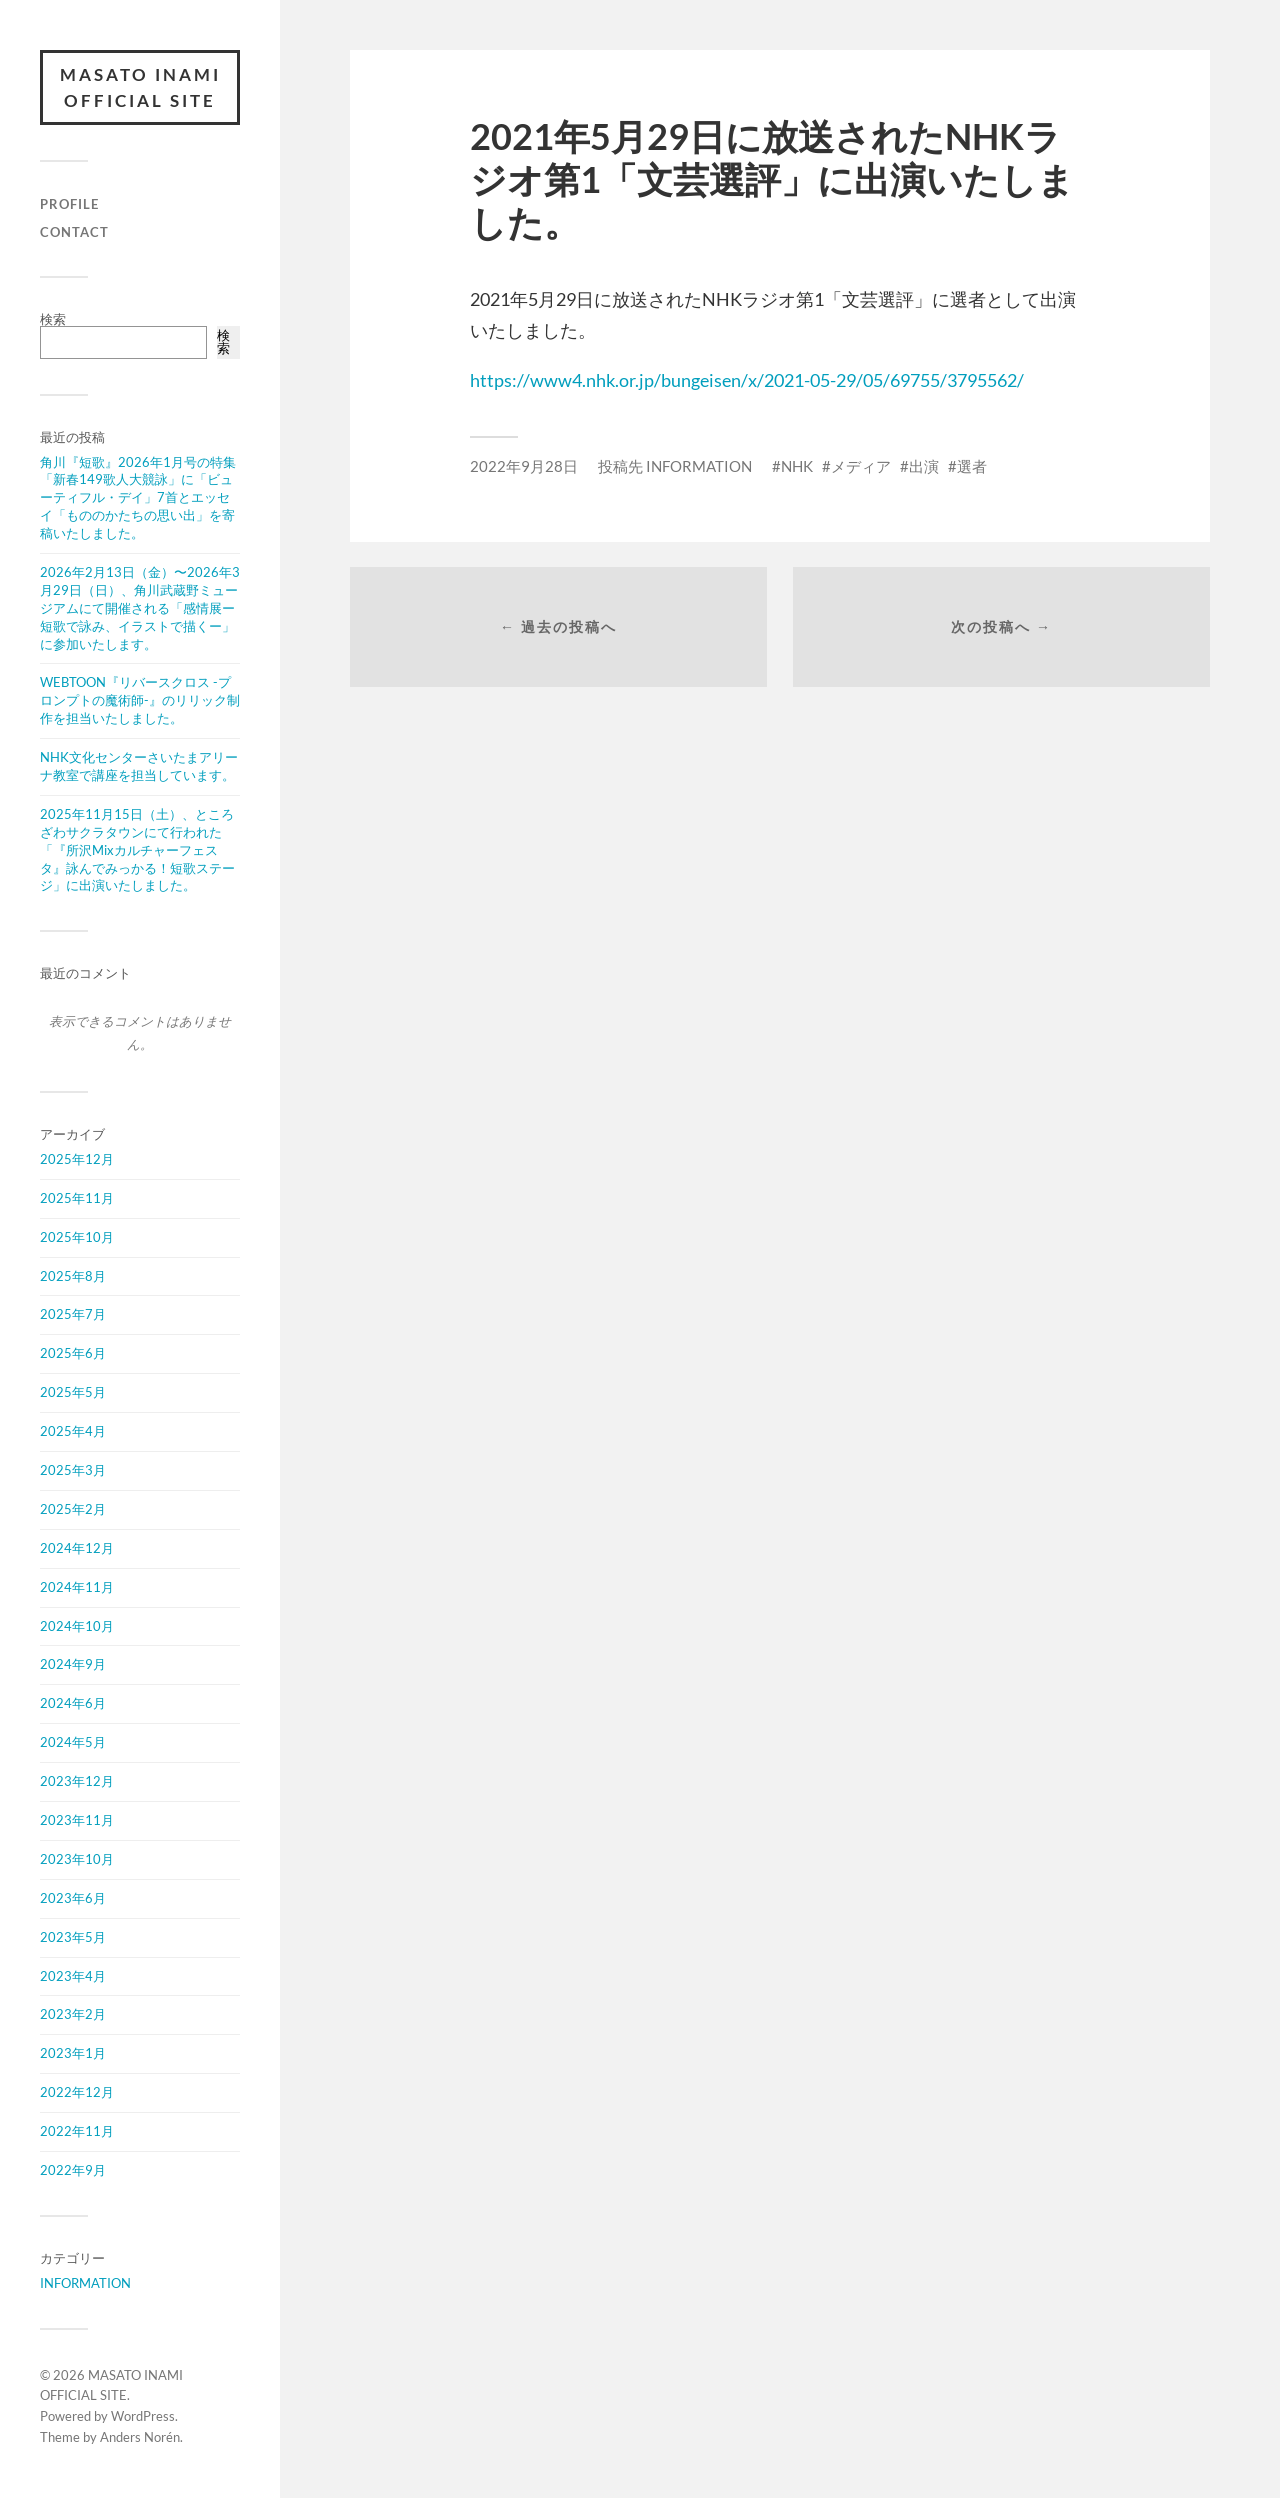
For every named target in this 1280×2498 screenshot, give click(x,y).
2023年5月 (73, 1937)
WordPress (143, 2416)
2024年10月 (77, 1626)
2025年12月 (77, 1159)
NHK (797, 466)
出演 (924, 466)
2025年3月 (73, 1470)
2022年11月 (77, 2131)
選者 (972, 466)
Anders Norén (140, 2437)
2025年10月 (77, 1237)
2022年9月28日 (524, 466)
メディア (861, 466)
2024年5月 (73, 1742)
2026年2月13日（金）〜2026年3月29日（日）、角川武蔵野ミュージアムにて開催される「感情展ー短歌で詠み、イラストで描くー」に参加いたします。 (140, 608)
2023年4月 (73, 1976)
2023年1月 (73, 2053)
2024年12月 (77, 1548)
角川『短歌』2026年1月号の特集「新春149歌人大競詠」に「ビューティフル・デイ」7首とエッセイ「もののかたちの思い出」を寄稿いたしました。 (138, 498)
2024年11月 (77, 1587)
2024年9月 (73, 1664)
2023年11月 (77, 1820)
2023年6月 (73, 1898)
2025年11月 (77, 1198)
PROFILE (69, 204)
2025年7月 (73, 1314)
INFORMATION (85, 2283)
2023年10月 (77, 1859)
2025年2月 (73, 1509)
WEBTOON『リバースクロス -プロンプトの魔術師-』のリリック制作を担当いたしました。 (140, 700)
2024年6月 (73, 1703)
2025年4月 (73, 1431)
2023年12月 (77, 1781)
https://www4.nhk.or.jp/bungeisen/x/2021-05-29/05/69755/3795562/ (747, 380)
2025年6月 (73, 1353)
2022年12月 (77, 2092)
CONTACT (74, 232)
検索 (53, 319)
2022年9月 (73, 2170)
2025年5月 (73, 1392)
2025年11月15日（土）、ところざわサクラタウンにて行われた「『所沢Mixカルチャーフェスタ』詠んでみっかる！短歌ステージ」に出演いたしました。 (137, 850)
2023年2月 (73, 2014)
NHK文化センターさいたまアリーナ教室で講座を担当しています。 (139, 766)
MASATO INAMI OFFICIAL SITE (140, 87)
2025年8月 (73, 1276)
